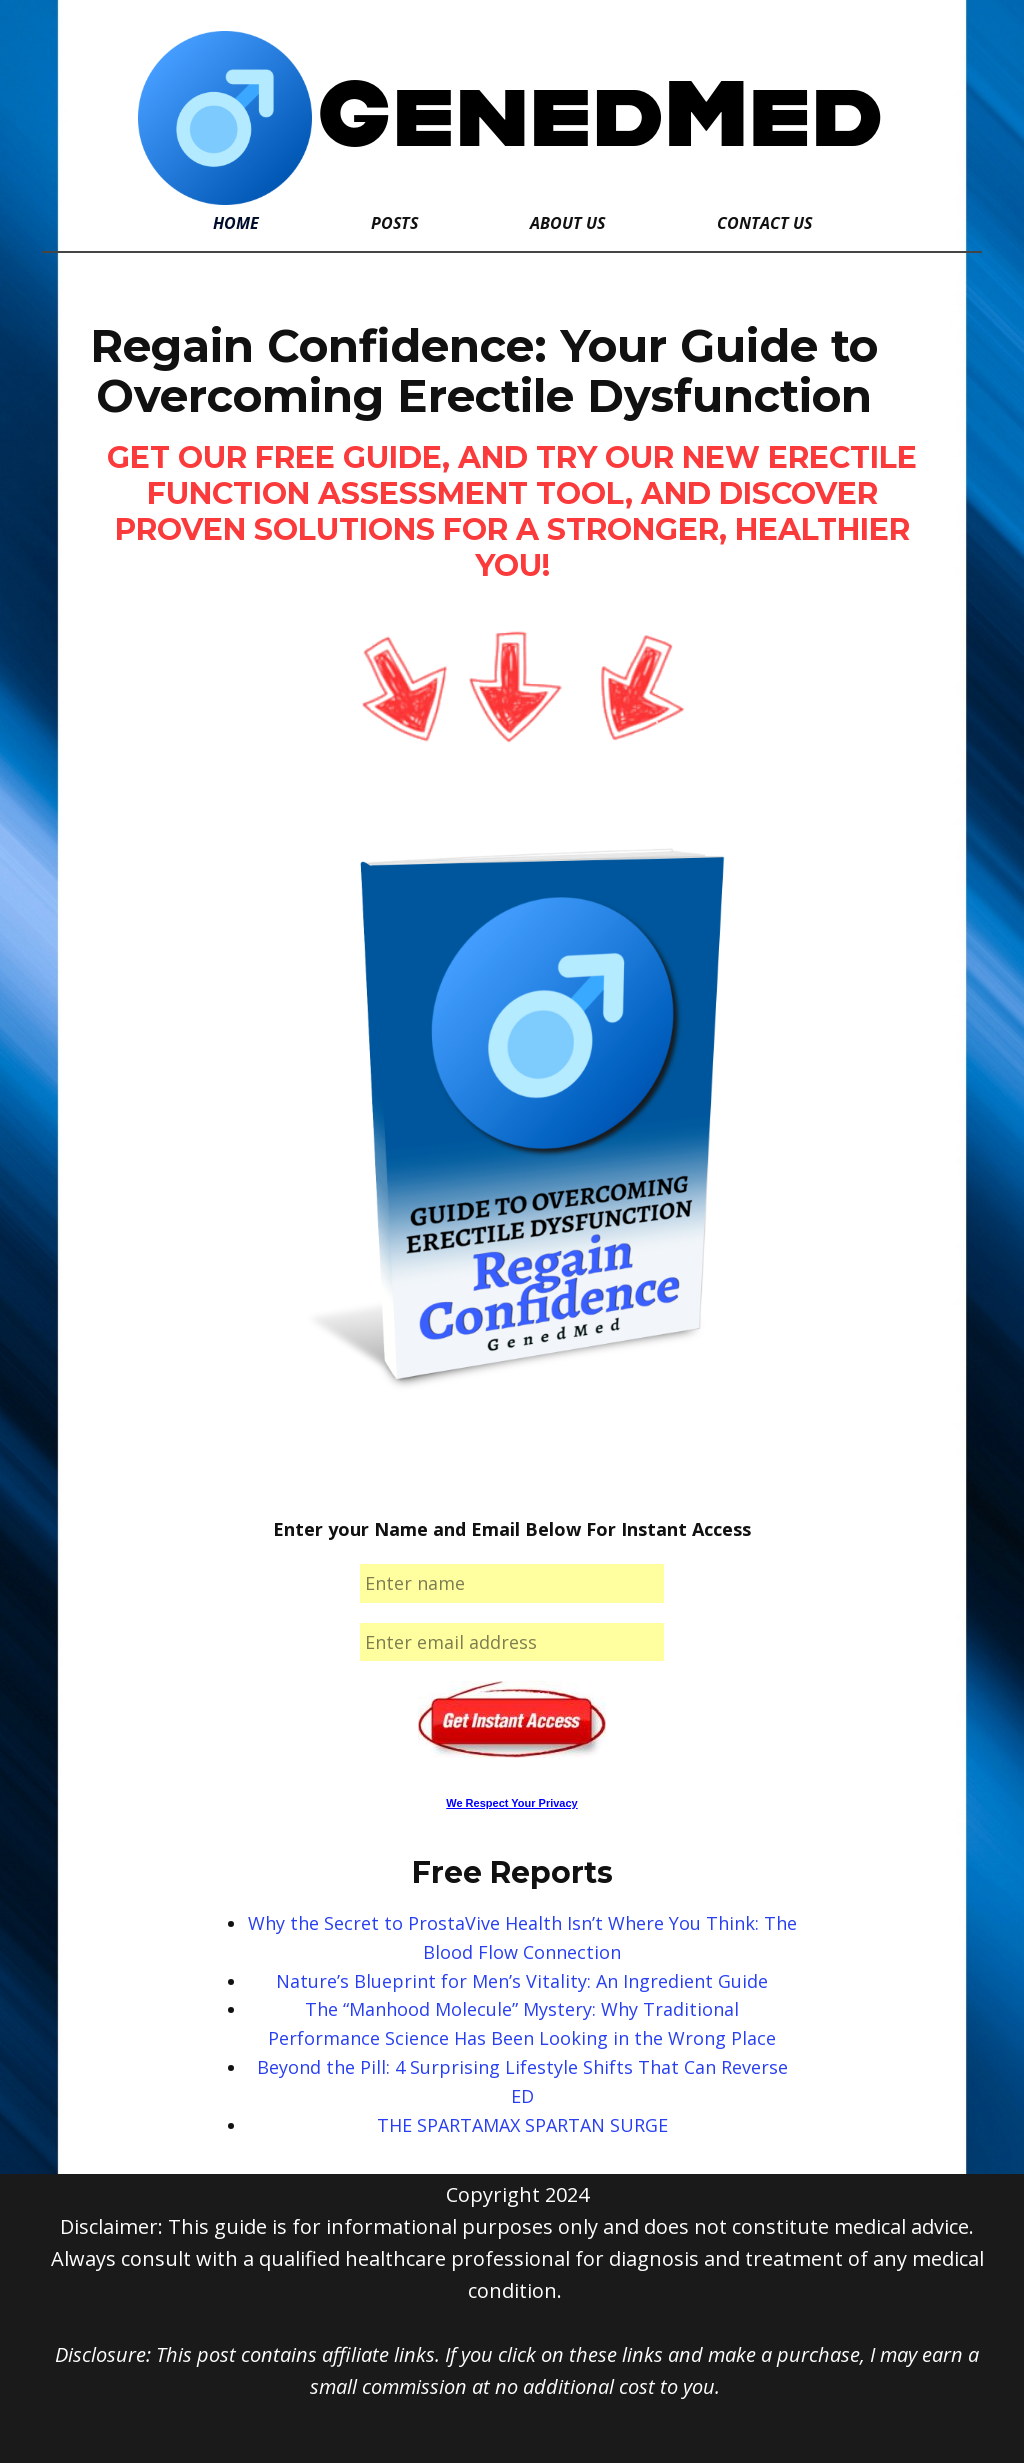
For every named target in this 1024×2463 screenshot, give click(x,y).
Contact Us (764, 223)
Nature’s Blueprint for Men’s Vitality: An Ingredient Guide (522, 1981)
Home (236, 223)
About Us (567, 223)
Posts (394, 223)
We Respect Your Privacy (511, 1803)
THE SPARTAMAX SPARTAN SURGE (522, 2125)
